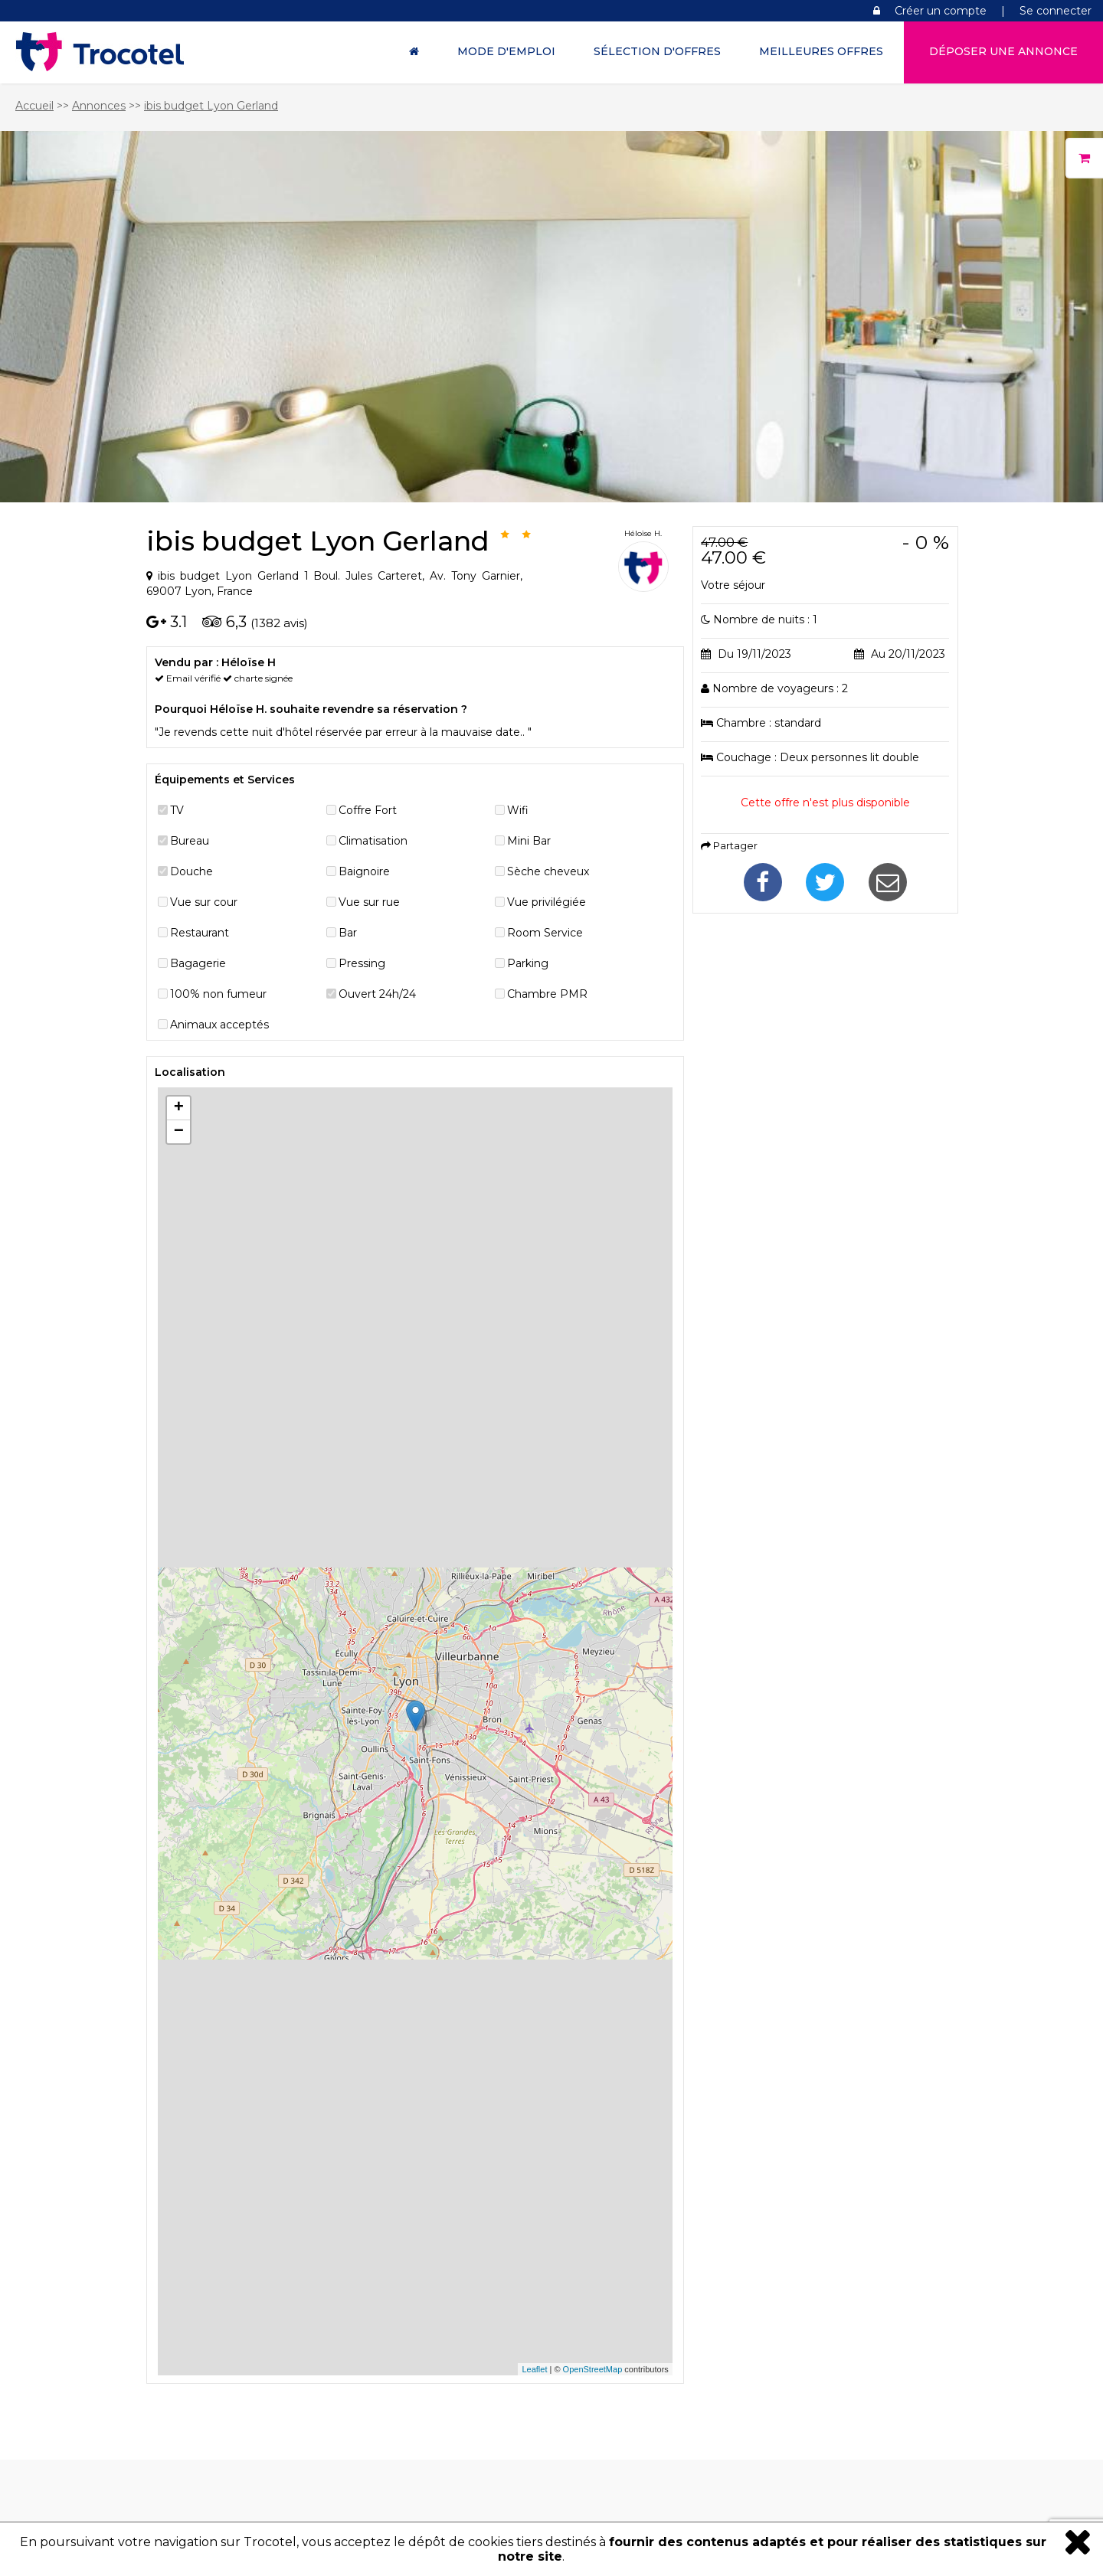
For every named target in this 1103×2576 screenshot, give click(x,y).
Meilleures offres (821, 51)
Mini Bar (529, 841)
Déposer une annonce (1003, 51)
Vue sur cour (203, 902)
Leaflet (534, 2369)
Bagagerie (198, 963)
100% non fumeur (218, 994)
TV (177, 810)
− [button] (179, 1131)
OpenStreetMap (593, 2369)
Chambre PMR (547, 994)
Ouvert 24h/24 (377, 994)
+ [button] (179, 1108)
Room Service (545, 933)
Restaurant (199, 933)
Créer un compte (941, 11)
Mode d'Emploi (506, 51)
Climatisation (373, 841)
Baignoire (364, 871)
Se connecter (1056, 11)
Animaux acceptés (219, 1024)
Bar (348, 933)
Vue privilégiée (546, 902)
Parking (527, 963)
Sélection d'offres (657, 51)
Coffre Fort (368, 810)
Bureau (189, 841)
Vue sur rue (369, 902)
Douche (191, 871)
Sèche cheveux (548, 871)
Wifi (518, 810)
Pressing (362, 963)
